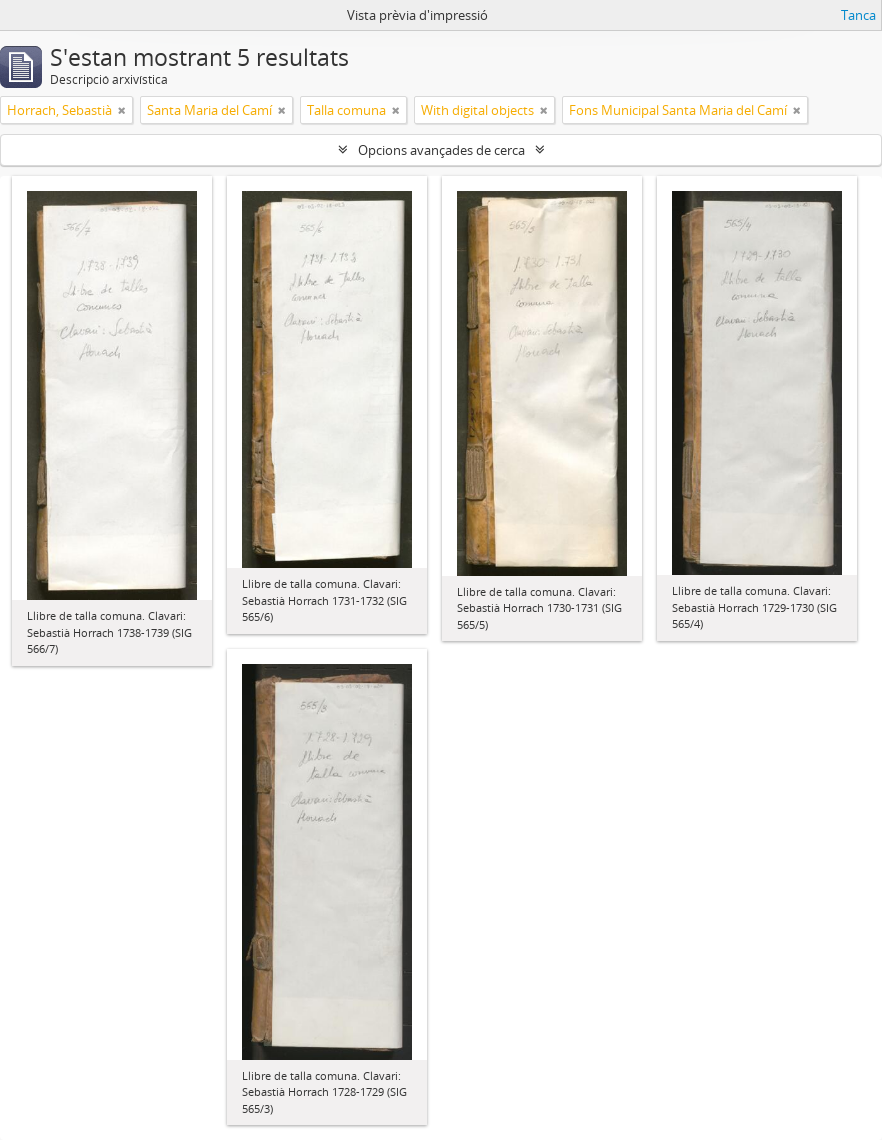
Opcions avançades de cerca (441, 150)
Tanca (858, 15)
